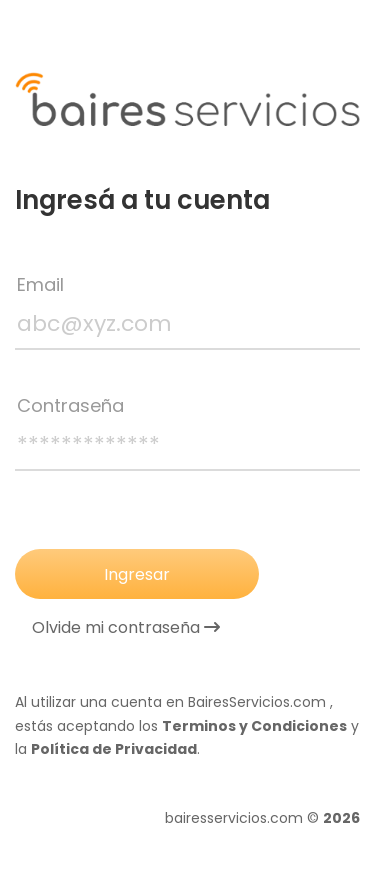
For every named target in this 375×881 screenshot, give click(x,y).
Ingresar (137, 574)
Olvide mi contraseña (126, 628)
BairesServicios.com (257, 702)
